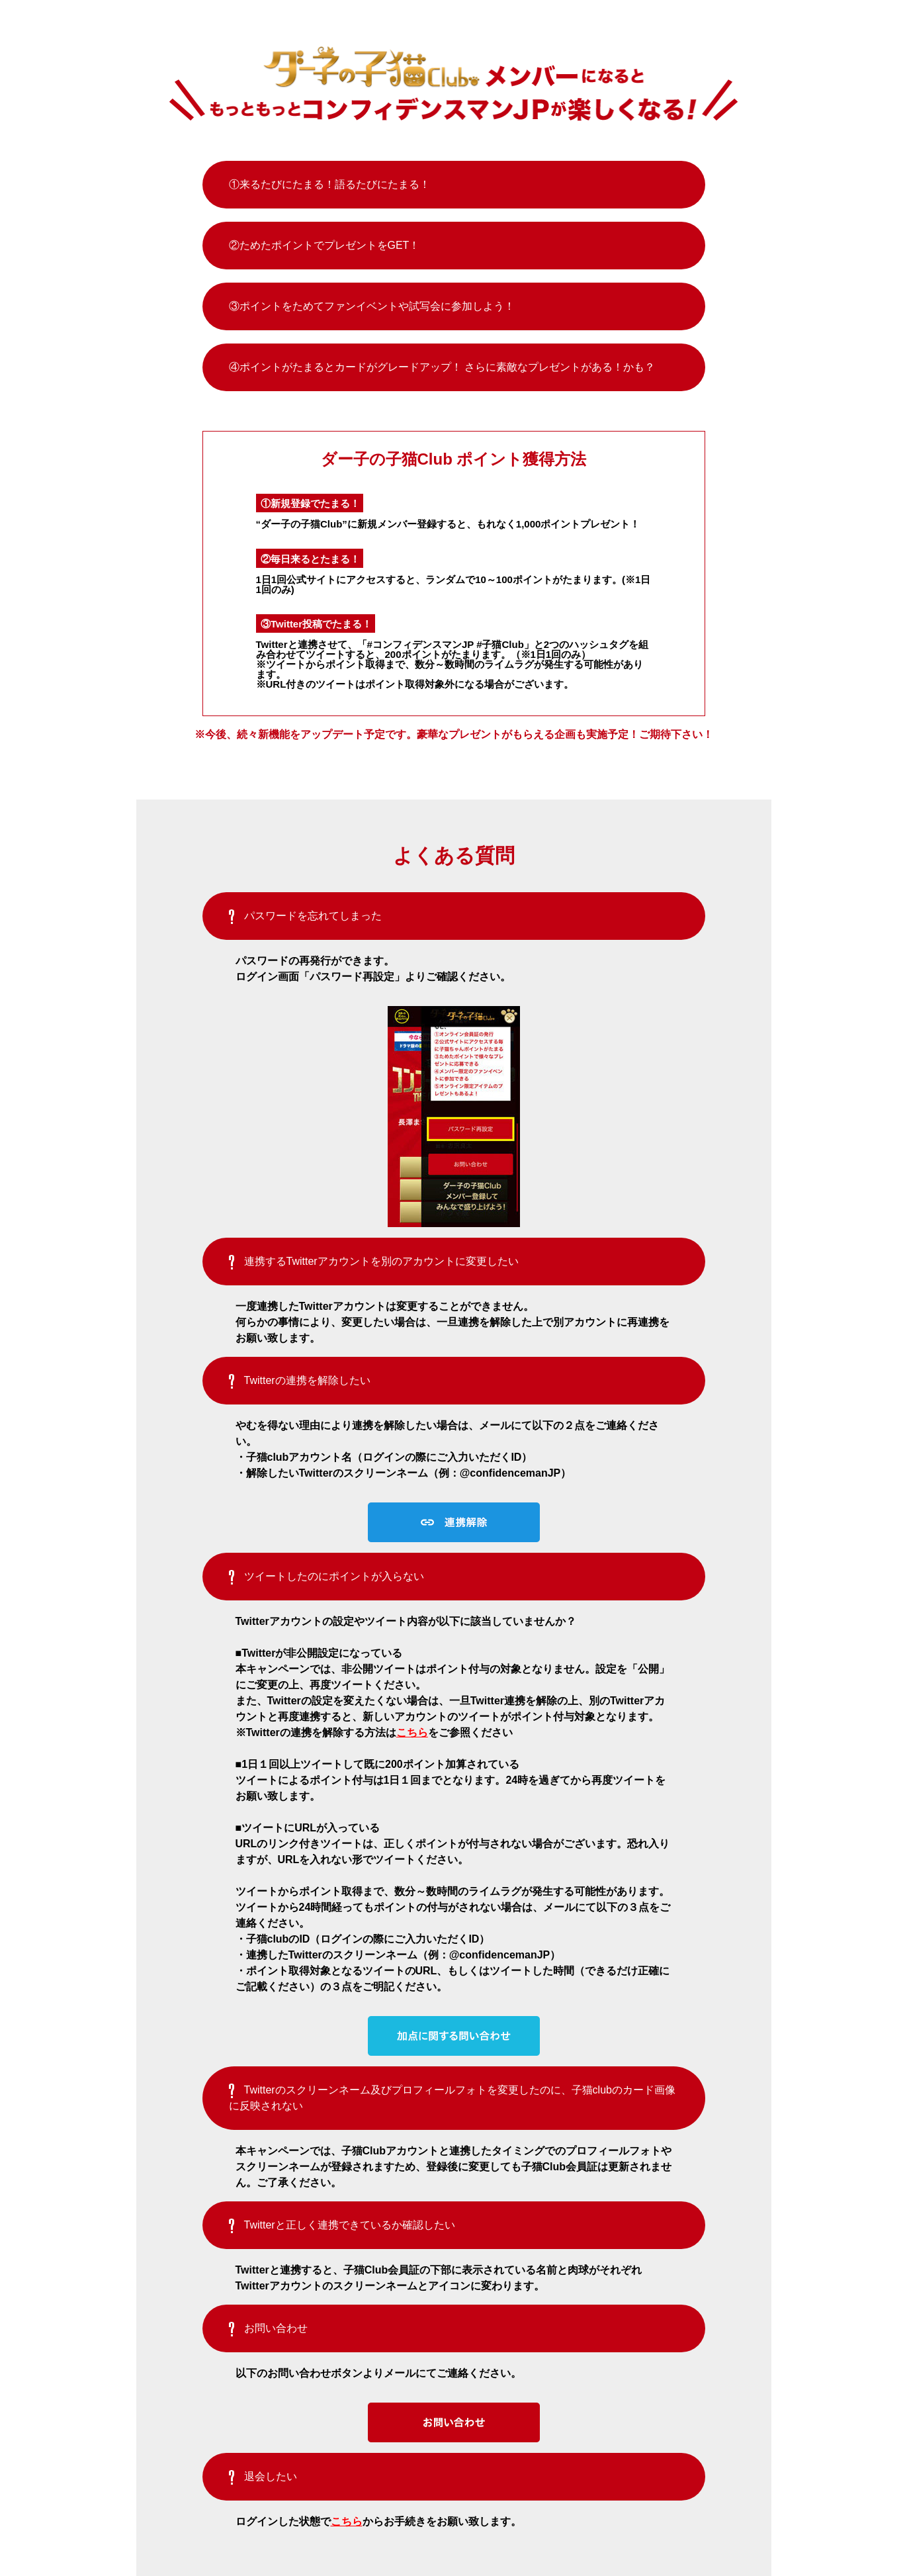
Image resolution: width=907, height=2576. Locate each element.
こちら (412, 1732)
